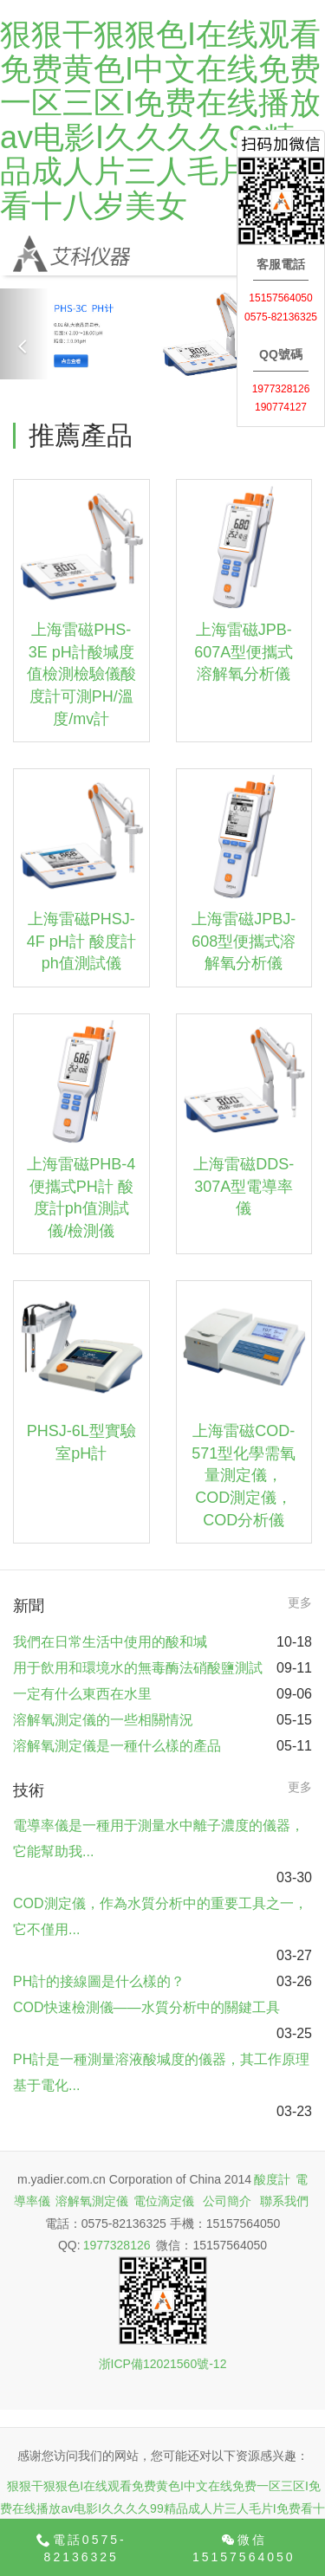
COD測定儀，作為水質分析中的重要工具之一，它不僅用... (160, 1916)
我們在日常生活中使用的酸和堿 (110, 1641)
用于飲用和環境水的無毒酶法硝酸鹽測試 (138, 1667)
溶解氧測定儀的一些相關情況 (103, 1719)
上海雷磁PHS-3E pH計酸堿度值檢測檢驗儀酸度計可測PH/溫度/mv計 (81, 674)
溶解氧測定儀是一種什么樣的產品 (117, 1745)
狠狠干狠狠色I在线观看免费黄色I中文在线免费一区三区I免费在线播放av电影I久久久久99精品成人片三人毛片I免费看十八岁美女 (160, 119)
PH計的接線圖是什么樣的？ (99, 1981)
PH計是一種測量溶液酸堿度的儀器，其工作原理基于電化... (161, 2072)
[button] (24, 334)
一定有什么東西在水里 (82, 1693)
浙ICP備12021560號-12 (163, 2364)
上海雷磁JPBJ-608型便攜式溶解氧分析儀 (244, 941)
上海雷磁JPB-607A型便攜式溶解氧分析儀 (243, 652)
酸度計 (272, 2179)
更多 (300, 1602)
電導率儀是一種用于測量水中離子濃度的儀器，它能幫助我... (158, 1838)
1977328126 (117, 2245)
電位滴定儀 (163, 2201)
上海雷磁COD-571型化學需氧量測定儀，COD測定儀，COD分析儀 (244, 1475)
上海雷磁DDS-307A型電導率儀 (243, 1186)
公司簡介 (227, 2201)
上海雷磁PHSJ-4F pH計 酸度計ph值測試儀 (81, 941)
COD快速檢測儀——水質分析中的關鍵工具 (146, 2007)
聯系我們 (284, 2201)
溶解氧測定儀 (91, 2201)
